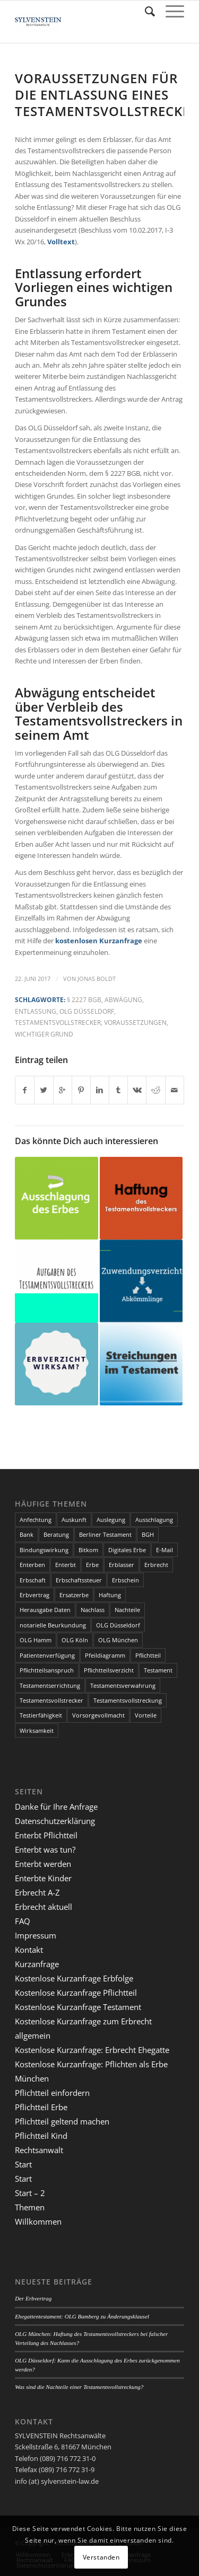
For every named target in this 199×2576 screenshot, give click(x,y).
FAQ (22, 1921)
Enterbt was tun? (45, 1849)
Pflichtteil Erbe (41, 2107)
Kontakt (29, 1949)
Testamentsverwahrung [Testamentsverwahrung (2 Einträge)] (122, 1685)
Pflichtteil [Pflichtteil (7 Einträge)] (148, 1655)
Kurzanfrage (37, 1964)
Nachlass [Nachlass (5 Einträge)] (93, 1610)
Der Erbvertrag (33, 2298)
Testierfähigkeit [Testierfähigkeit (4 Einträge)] (41, 1715)
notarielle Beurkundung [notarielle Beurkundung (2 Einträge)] (53, 1625)
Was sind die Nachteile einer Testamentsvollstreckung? (79, 2387)
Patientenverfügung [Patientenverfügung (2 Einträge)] (47, 1655)
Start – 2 (30, 2193)
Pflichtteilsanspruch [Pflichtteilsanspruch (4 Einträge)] (47, 1670)
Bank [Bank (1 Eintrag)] (26, 1534)
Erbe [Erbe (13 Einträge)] (92, 1565)
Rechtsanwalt (39, 2150)
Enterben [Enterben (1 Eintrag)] (32, 1565)
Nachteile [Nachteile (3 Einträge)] (127, 1610)
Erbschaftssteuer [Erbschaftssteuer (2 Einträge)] (79, 1580)
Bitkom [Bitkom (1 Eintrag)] (88, 1550)
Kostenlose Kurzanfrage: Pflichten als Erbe (91, 2064)
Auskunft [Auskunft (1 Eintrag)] (74, 1520)
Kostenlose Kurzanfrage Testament (78, 2007)
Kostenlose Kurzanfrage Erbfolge (74, 1978)
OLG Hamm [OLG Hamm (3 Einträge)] (35, 1640)
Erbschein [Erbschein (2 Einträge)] (125, 1580)
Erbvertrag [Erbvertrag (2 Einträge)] (34, 1595)
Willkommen (38, 2221)
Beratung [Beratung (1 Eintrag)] (56, 1534)
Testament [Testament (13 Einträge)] (158, 1670)
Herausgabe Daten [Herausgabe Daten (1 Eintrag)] (45, 1610)
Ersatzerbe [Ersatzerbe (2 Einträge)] (74, 1595)
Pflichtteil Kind (41, 2135)
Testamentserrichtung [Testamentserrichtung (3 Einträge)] (50, 1685)
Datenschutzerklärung (55, 1821)
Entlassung (35, 1011)
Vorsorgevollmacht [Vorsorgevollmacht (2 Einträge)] (98, 1715)
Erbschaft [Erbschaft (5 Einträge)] (33, 1580)
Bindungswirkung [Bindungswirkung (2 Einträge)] (44, 1550)
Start (23, 2164)
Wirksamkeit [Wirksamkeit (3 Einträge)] (37, 1730)
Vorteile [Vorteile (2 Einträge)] (146, 1715)
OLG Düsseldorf (86, 1011)
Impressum (35, 1935)
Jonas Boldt (96, 978)
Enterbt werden (43, 1863)
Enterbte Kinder (43, 1878)
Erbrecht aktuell (43, 1906)
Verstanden (101, 2557)
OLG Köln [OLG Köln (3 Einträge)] (75, 1640)
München (32, 2078)
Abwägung (123, 999)
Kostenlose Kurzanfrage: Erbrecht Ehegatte (92, 2049)
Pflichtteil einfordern (52, 2092)
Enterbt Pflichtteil (46, 1835)
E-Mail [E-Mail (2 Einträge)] (164, 1550)
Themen (30, 2207)
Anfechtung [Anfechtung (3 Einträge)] (35, 1520)
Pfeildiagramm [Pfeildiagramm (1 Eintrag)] (105, 1655)
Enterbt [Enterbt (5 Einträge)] (65, 1565)
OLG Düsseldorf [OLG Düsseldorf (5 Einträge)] (118, 1625)
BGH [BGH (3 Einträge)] (148, 1534)
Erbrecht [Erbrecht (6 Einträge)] (156, 1565)
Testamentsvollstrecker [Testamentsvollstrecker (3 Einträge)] (51, 1700)
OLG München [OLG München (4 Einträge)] (118, 1640)
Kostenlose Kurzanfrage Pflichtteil (76, 1992)
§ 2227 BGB (84, 999)
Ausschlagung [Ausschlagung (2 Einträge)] (154, 1520)
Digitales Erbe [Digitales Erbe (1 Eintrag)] (127, 1550)
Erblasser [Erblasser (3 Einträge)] (121, 1565)
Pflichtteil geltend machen (62, 2121)
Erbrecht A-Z (37, 1892)
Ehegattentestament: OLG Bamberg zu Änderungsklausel (82, 2316)
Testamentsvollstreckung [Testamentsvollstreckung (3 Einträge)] (127, 1700)
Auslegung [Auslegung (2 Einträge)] (111, 1520)
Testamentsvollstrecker (58, 1022)
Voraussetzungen (135, 1022)
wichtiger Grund (44, 1034)
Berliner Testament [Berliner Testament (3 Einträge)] (105, 1534)
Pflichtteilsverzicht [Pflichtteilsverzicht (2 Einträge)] (109, 1670)
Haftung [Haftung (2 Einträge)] (110, 1595)
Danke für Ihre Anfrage (56, 1806)
